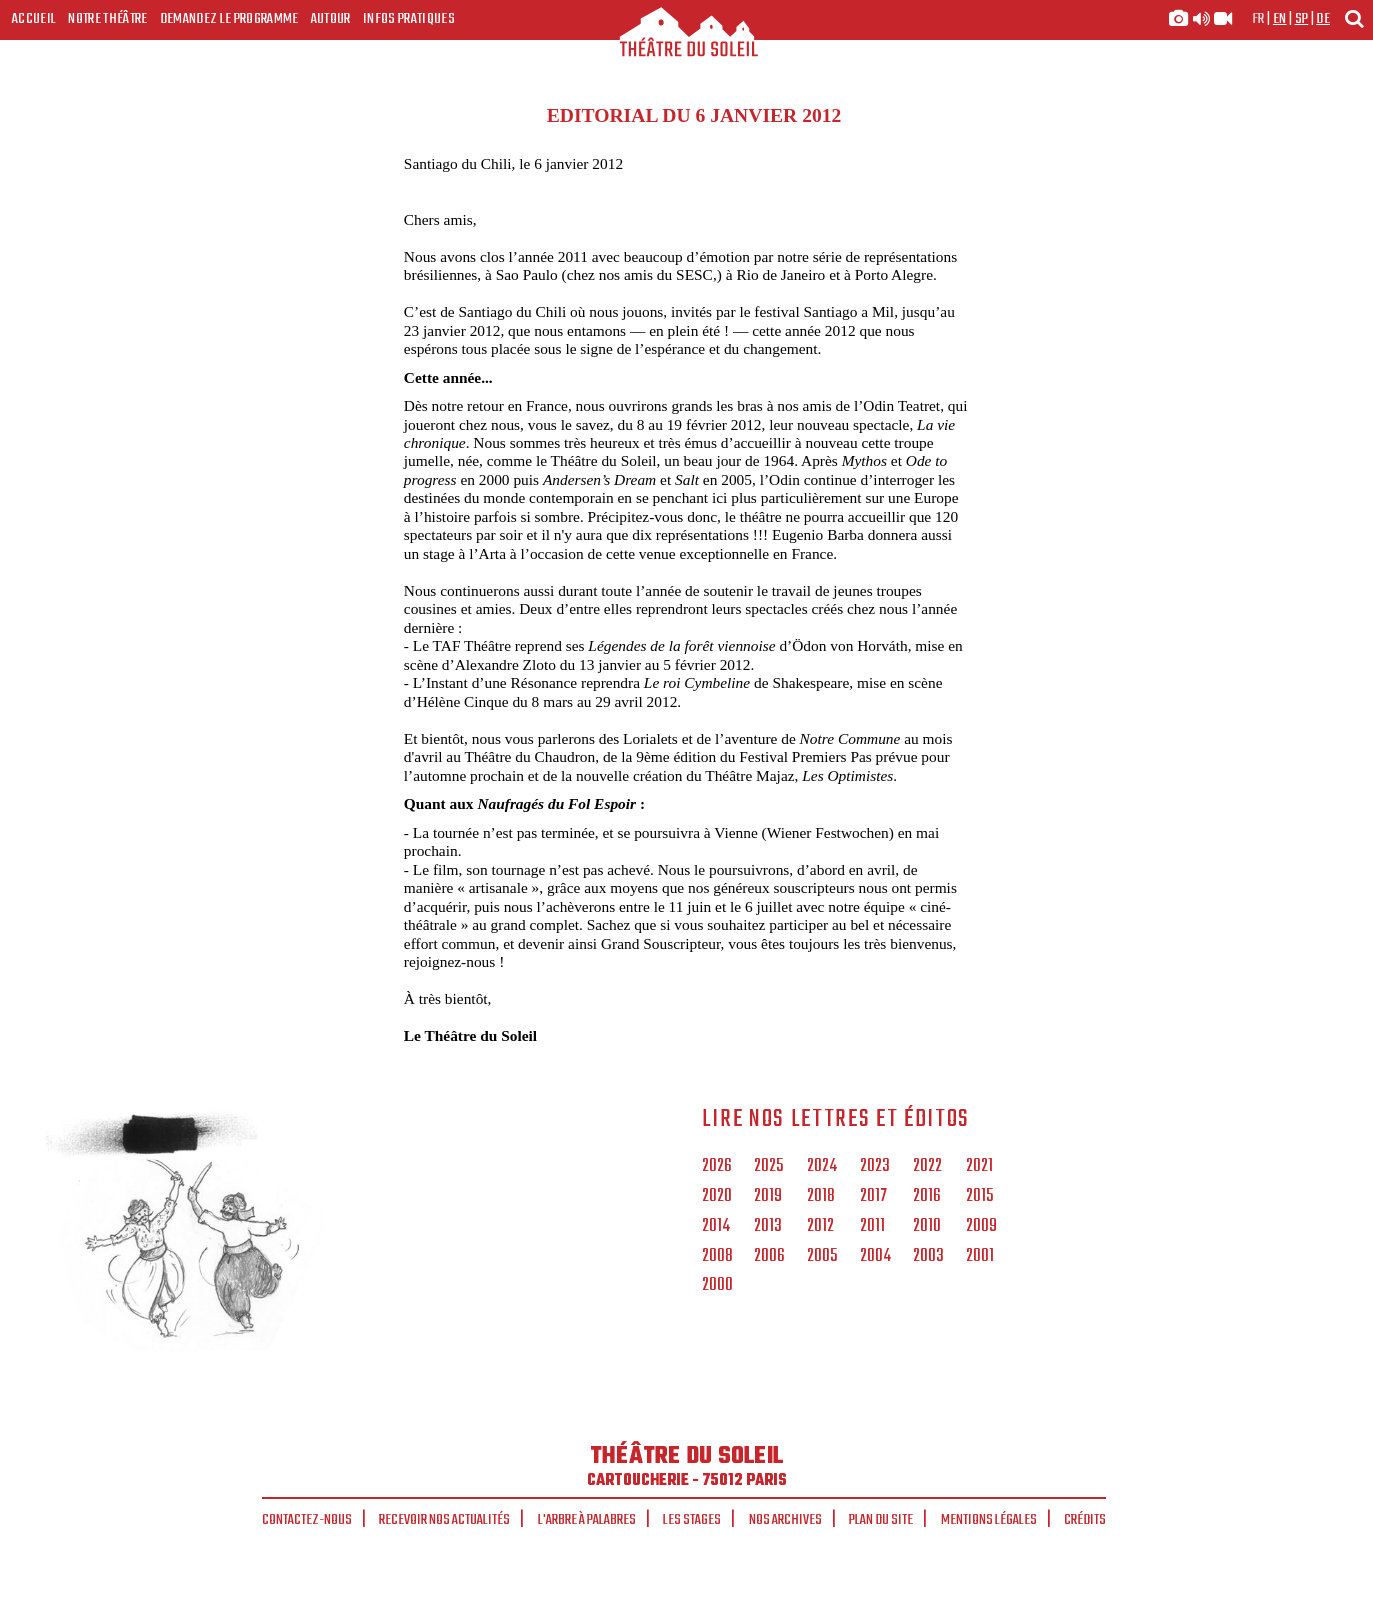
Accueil (34, 19)
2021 (979, 1167)
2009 (981, 1227)
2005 (822, 1257)
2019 (768, 1197)
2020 (717, 1197)
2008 (717, 1257)
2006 (769, 1257)
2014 (716, 1227)
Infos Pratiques (409, 19)
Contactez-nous (307, 1520)
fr (1258, 19)
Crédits (1085, 1520)
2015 (979, 1197)
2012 (820, 1227)
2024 (822, 1167)
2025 (768, 1167)
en (1280, 19)
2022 (927, 1167)
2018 (821, 1197)
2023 (875, 1167)
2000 (717, 1286)
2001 (980, 1257)
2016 (927, 1197)
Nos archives (785, 1520)
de (1323, 19)
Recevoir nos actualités (444, 1520)
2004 (875, 1257)
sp (1302, 19)
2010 (927, 1227)
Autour (331, 19)
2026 (717, 1167)
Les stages (692, 1520)
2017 (873, 1197)
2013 (768, 1227)
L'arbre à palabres (587, 1520)
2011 (872, 1227)
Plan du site (881, 1520)
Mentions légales (989, 1520)
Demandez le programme (229, 19)
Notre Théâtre (107, 19)
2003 (928, 1257)
